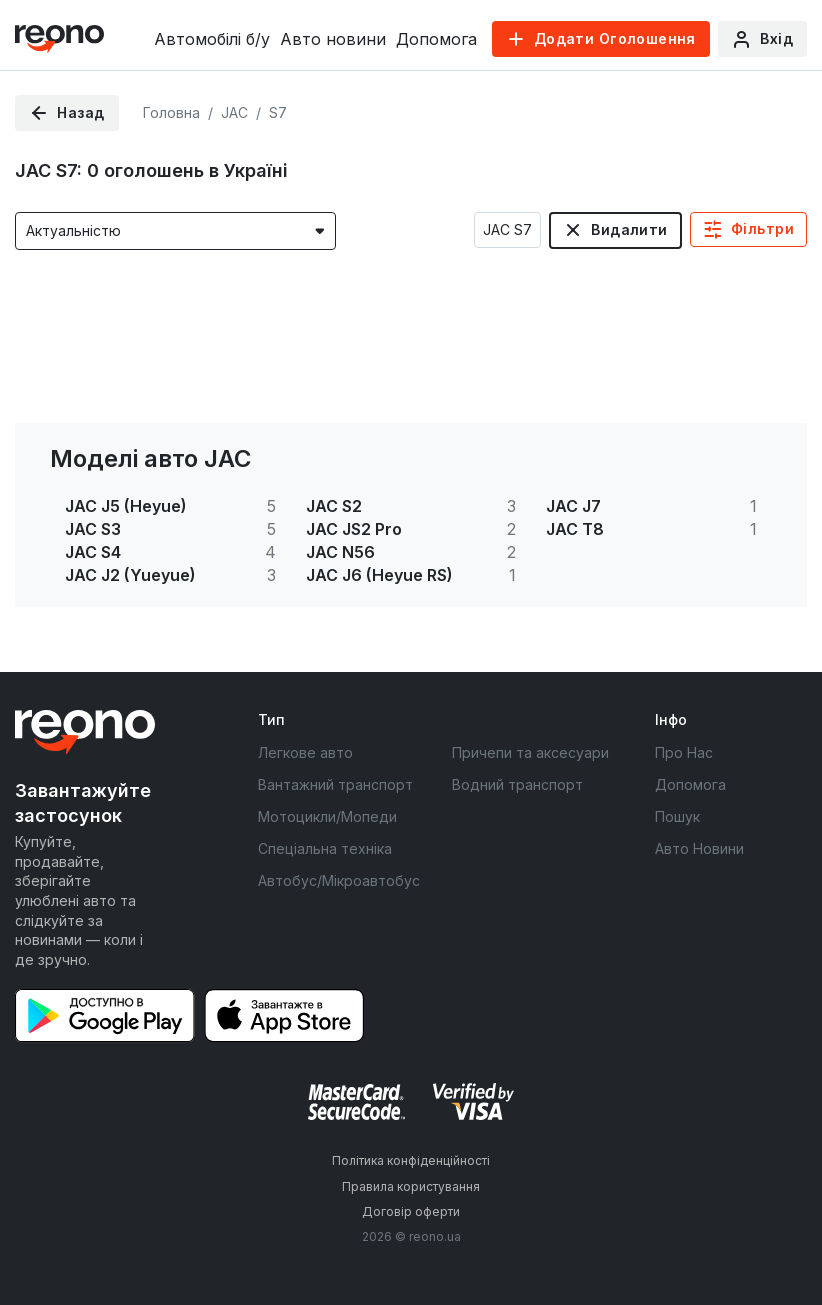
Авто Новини (699, 848)
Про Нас (684, 752)
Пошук (677, 816)
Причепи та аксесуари (530, 752)
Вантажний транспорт (335, 784)
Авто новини (333, 39)
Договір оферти (411, 1211)
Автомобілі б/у (212, 39)
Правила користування (411, 1186)
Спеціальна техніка (325, 848)
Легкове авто (305, 752)
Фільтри (762, 228)
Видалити (629, 229)
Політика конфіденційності (411, 1160)
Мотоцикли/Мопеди (327, 816)
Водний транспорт (517, 784)
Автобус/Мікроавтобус (339, 880)
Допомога (436, 39)
